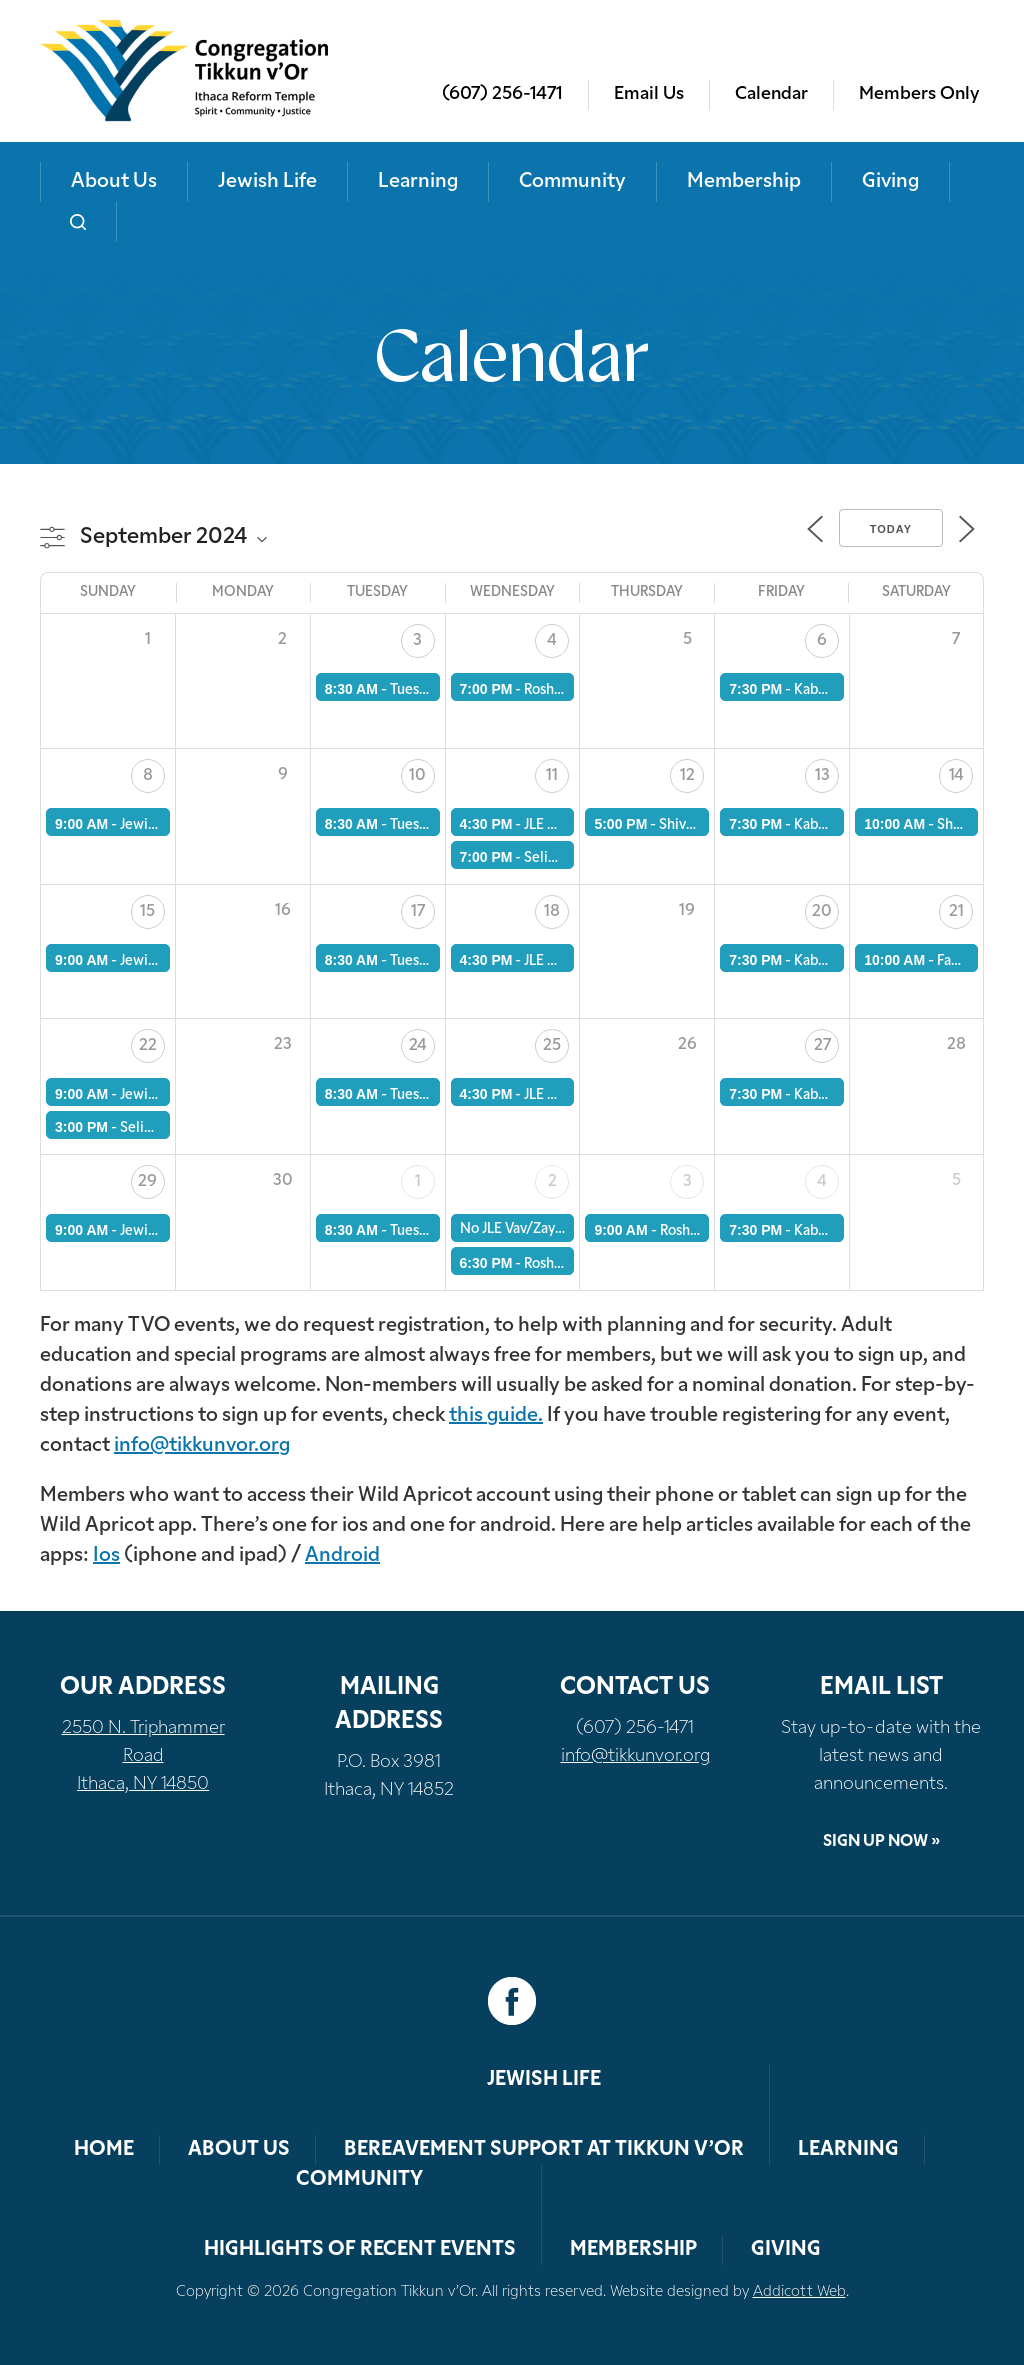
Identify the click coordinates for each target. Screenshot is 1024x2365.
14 (956, 776)
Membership (744, 182)
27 (822, 1046)
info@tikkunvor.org (202, 1446)
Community (572, 182)
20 (822, 912)
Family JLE (969, 961)
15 (147, 912)
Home (104, 2150)
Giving (890, 182)
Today (891, 529)
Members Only (919, 94)
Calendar (771, 94)
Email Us (649, 94)
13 (822, 776)
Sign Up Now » (881, 1842)
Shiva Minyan (700, 825)
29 (147, 1182)
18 (552, 912)
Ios (106, 1556)
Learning (418, 182)
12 (687, 776)
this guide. (496, 1416)
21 (956, 912)
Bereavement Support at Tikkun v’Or (544, 2150)
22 (148, 1046)
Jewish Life (267, 182)
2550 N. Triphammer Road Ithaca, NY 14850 (143, 1756)
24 (418, 1046)
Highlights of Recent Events (360, 2250)
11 (552, 776)
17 (418, 912)
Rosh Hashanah (707, 1231)
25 (552, 1046)
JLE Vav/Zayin (566, 825)
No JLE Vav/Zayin (513, 1229)
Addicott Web (799, 2292)
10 (417, 776)
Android (342, 1556)
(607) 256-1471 (502, 94)
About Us (114, 182)
